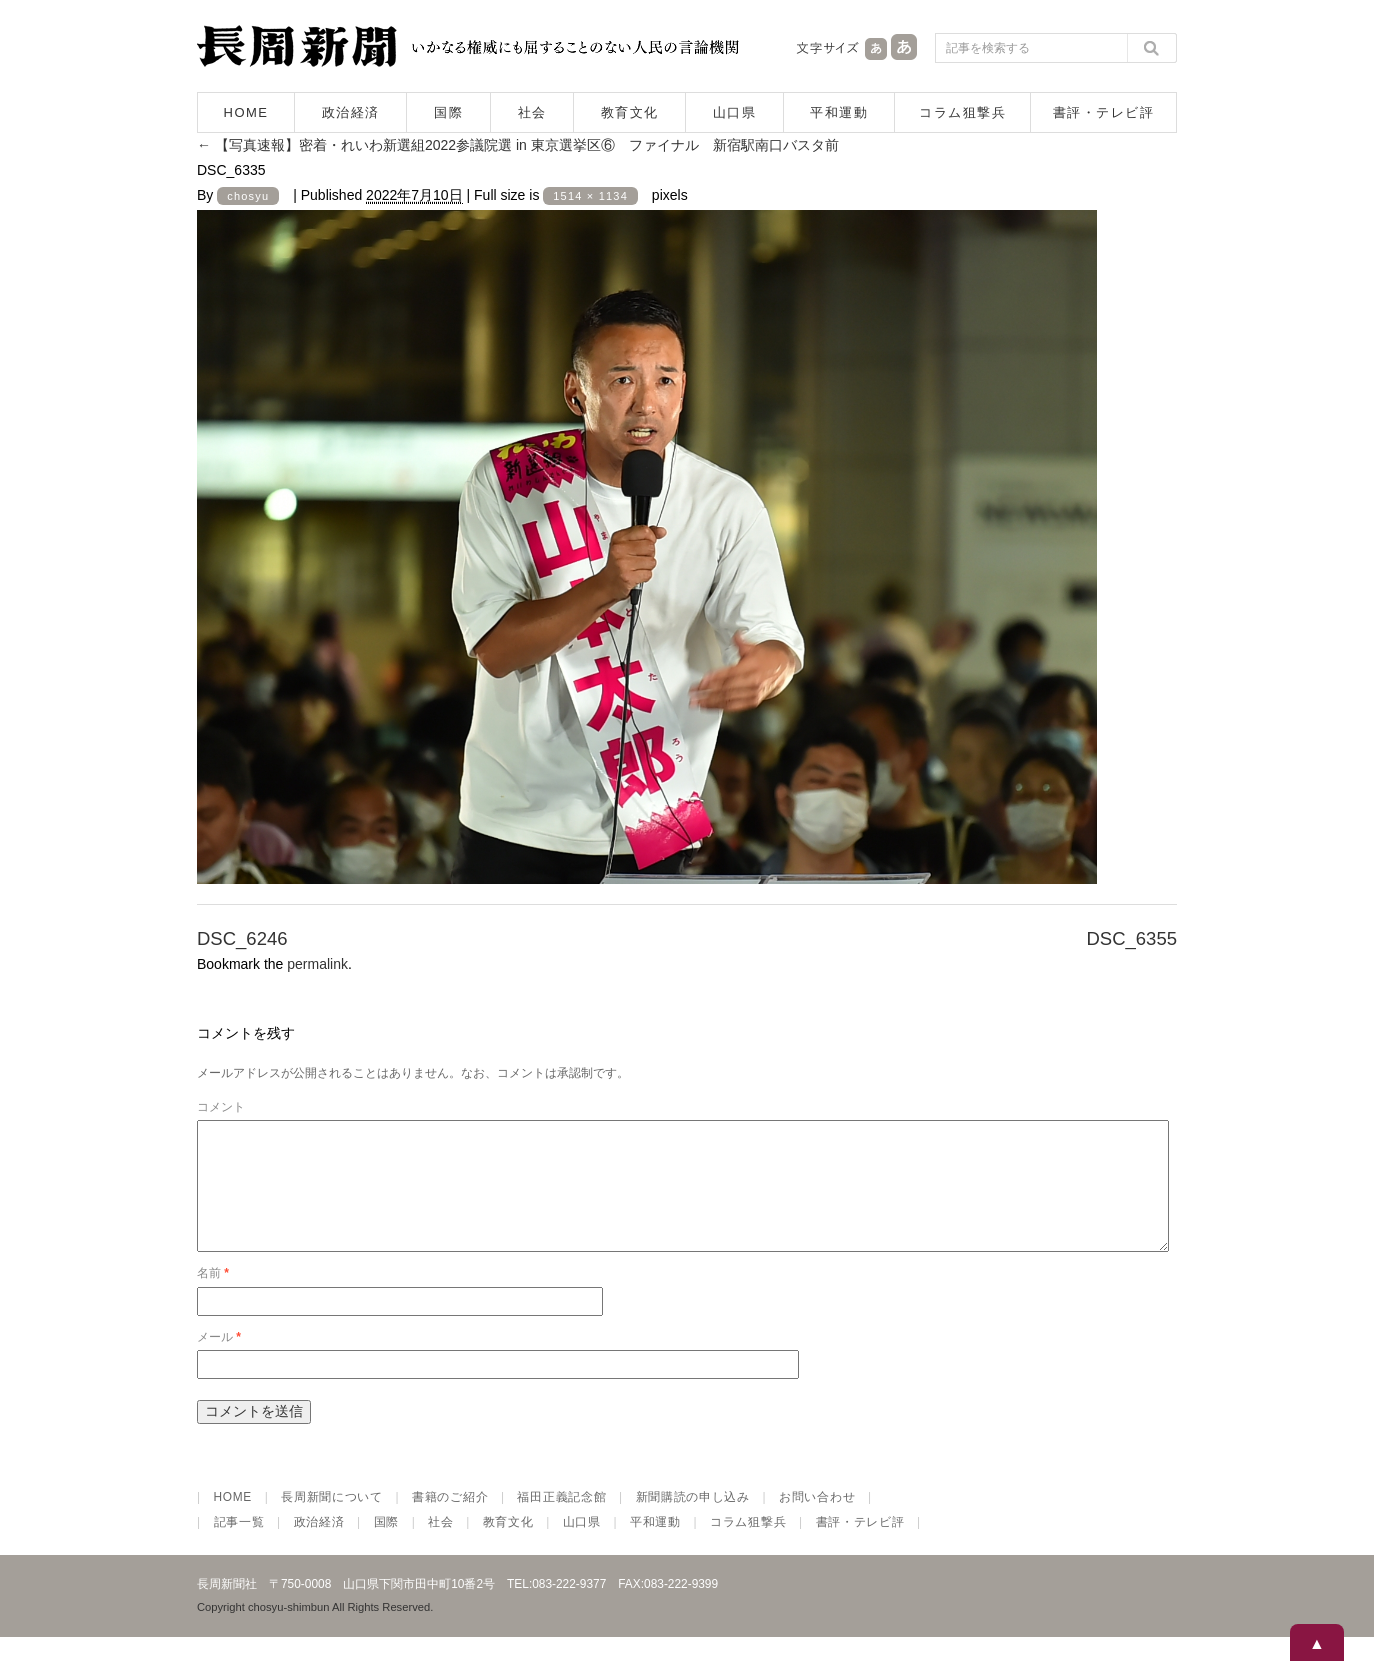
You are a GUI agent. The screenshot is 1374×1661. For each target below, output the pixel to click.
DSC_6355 (1131, 938)
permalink (317, 964)
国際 (448, 112)
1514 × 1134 (590, 196)
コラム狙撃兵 (962, 112)
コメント (221, 1107)
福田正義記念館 (561, 1521)
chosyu (248, 196)
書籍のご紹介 (450, 1521)
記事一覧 (239, 1546)
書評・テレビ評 (1104, 112)
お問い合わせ (817, 1521)
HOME (246, 112)
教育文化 (630, 112)
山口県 (735, 112)
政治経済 (351, 112)
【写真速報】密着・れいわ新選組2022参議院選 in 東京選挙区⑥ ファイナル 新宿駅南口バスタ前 (518, 145)
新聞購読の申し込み (693, 1521)
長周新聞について (332, 1521)
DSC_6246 (242, 938)
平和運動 (839, 112)
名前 (213, 1297)
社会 (532, 112)
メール (219, 1361)
